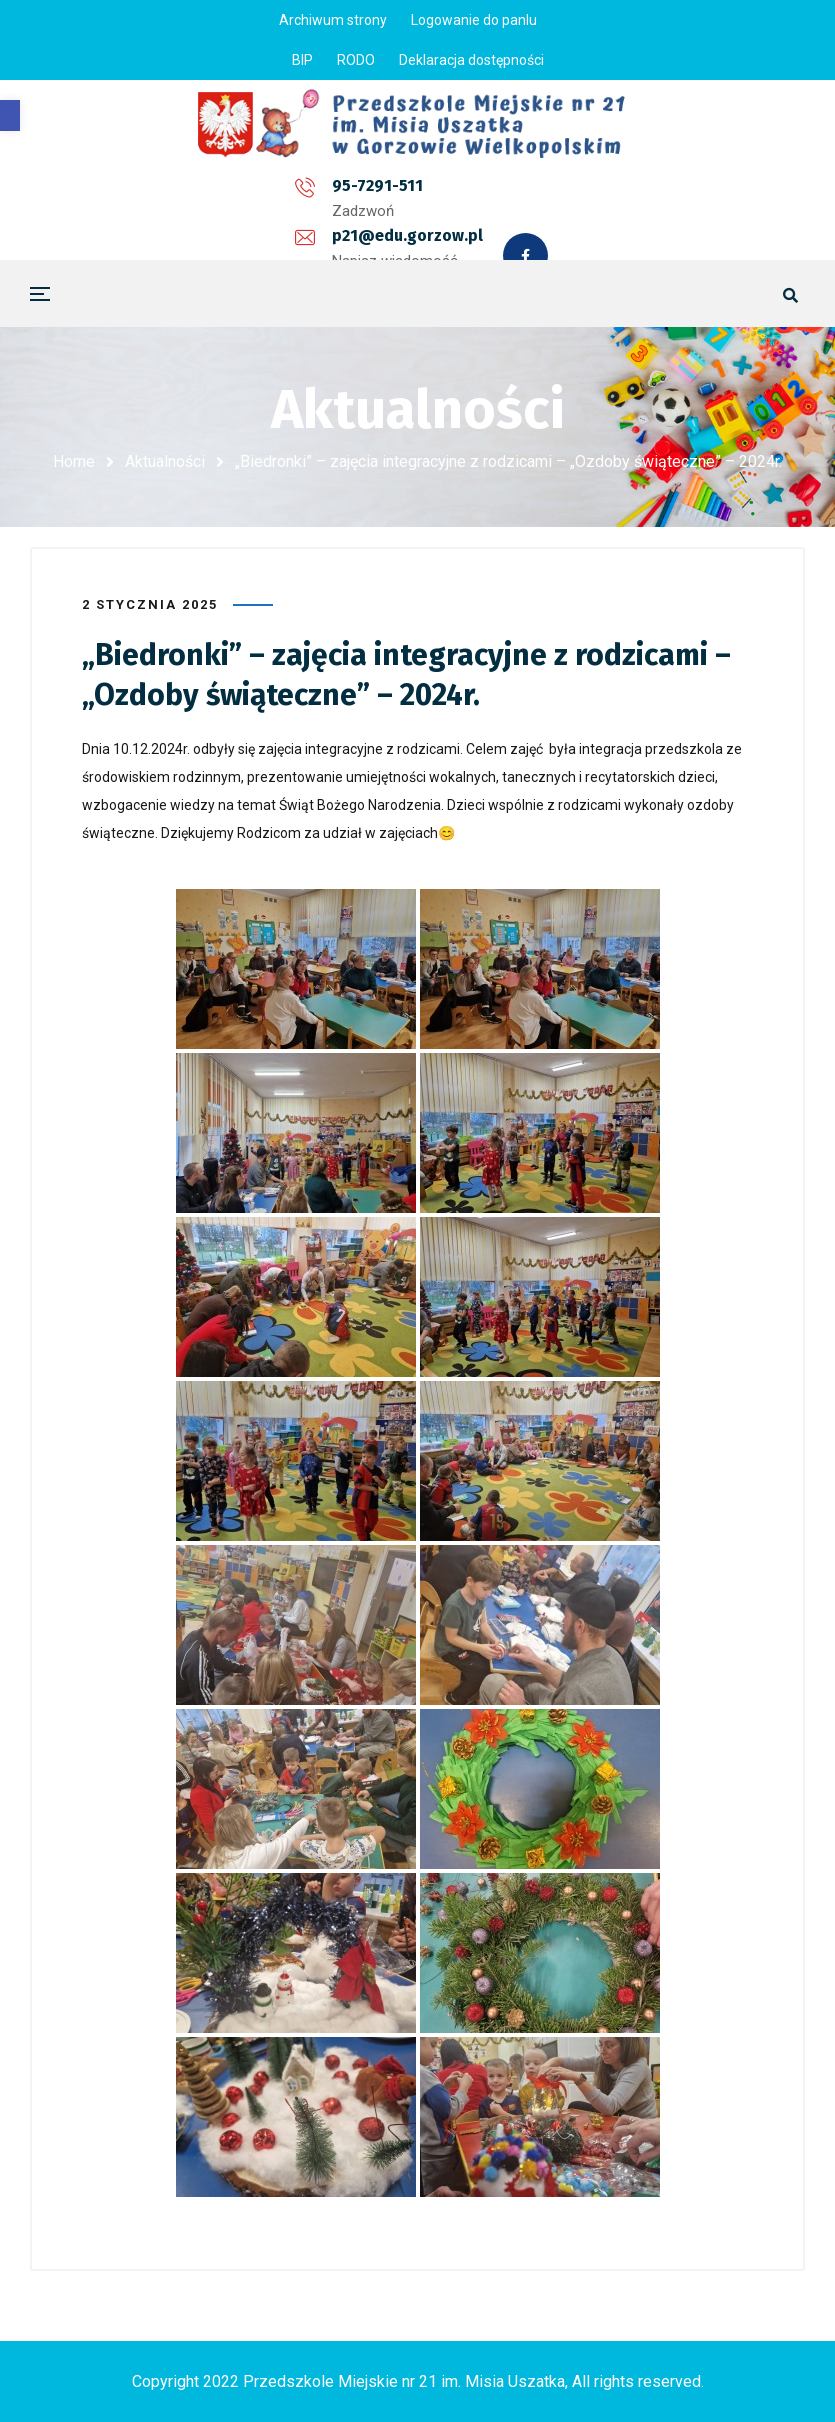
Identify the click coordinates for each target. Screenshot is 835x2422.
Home (74, 461)
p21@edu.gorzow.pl (382, 193)
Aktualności (165, 461)
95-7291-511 (200, 193)
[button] (10, 115)
